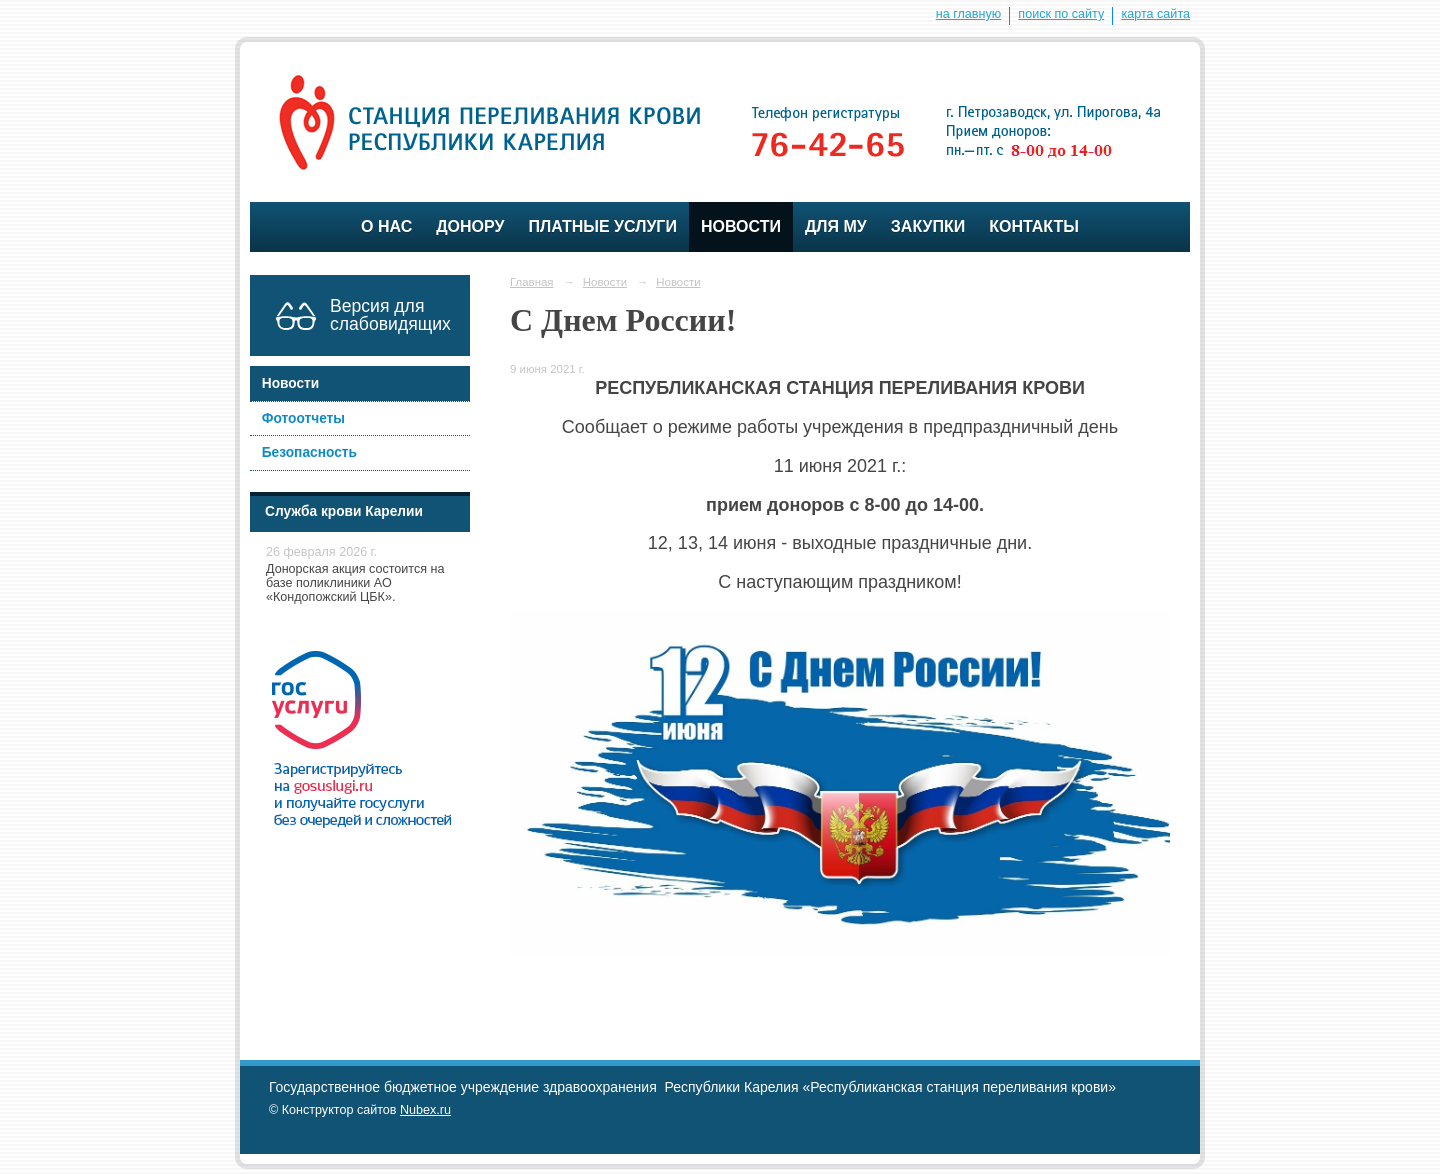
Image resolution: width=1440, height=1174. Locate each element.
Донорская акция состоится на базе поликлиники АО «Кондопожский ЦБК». (355, 583)
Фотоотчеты (303, 418)
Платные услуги (602, 226)
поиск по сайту (1061, 14)
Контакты (1034, 226)
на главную (968, 14)
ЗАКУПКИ (928, 226)
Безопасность (309, 452)
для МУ (836, 226)
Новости (741, 226)
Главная (532, 282)
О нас (386, 226)
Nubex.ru (425, 1110)
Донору (470, 226)
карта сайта (1155, 14)
